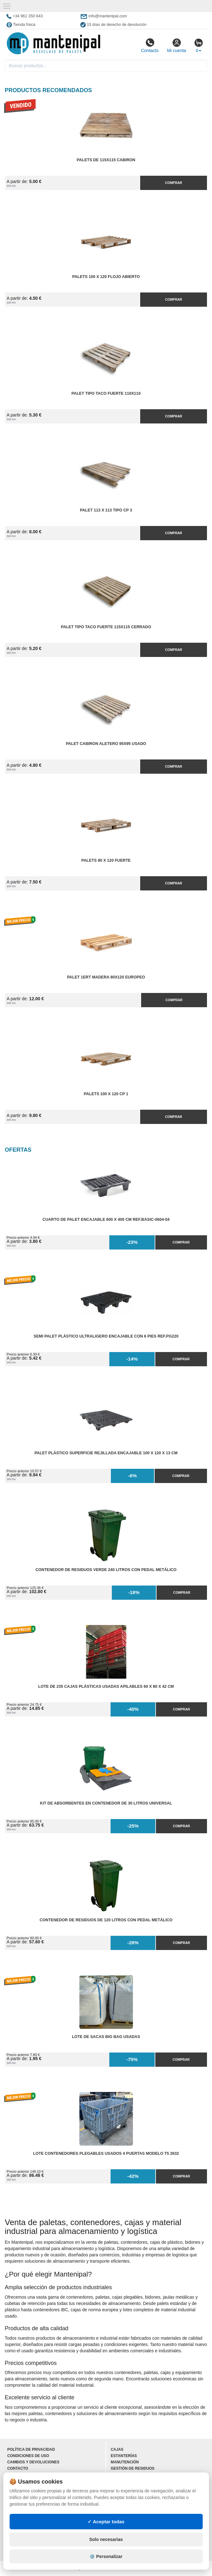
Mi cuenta (176, 45)
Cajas (117, 2449)
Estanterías (124, 2456)
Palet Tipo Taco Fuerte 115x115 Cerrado (106, 627)
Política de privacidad (31, 2449)
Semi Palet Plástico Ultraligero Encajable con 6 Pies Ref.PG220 (106, 1336)
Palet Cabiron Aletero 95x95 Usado (106, 743)
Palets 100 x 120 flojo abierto (106, 277)
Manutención (125, 2462)
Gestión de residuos (133, 2468)
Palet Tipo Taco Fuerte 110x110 (106, 393)
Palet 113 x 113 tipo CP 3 (106, 510)
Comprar (173, 183)
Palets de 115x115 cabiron (106, 160)
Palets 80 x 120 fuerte (106, 860)
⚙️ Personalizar (105, 2556)
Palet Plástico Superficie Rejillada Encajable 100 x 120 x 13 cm (105, 1453)
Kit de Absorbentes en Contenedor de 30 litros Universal (106, 1803)
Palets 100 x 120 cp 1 (106, 1094)
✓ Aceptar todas (106, 2521)
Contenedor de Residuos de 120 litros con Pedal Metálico (106, 1920)
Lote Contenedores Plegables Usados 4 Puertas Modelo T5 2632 (106, 2153)
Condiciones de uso (28, 2456)
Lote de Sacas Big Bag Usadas (106, 2037)
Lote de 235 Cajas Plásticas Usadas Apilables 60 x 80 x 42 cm (106, 1686)
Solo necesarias (106, 2539)
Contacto (149, 45)
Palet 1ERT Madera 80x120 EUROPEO (106, 977)
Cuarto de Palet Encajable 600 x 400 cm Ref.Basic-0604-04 (106, 1219)
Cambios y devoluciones (33, 2462)
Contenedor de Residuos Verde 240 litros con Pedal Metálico (106, 1570)
